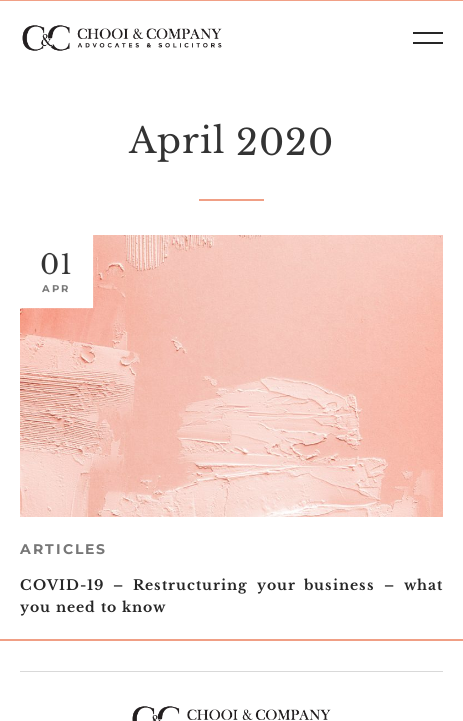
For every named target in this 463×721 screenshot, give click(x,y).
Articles (63, 549)
